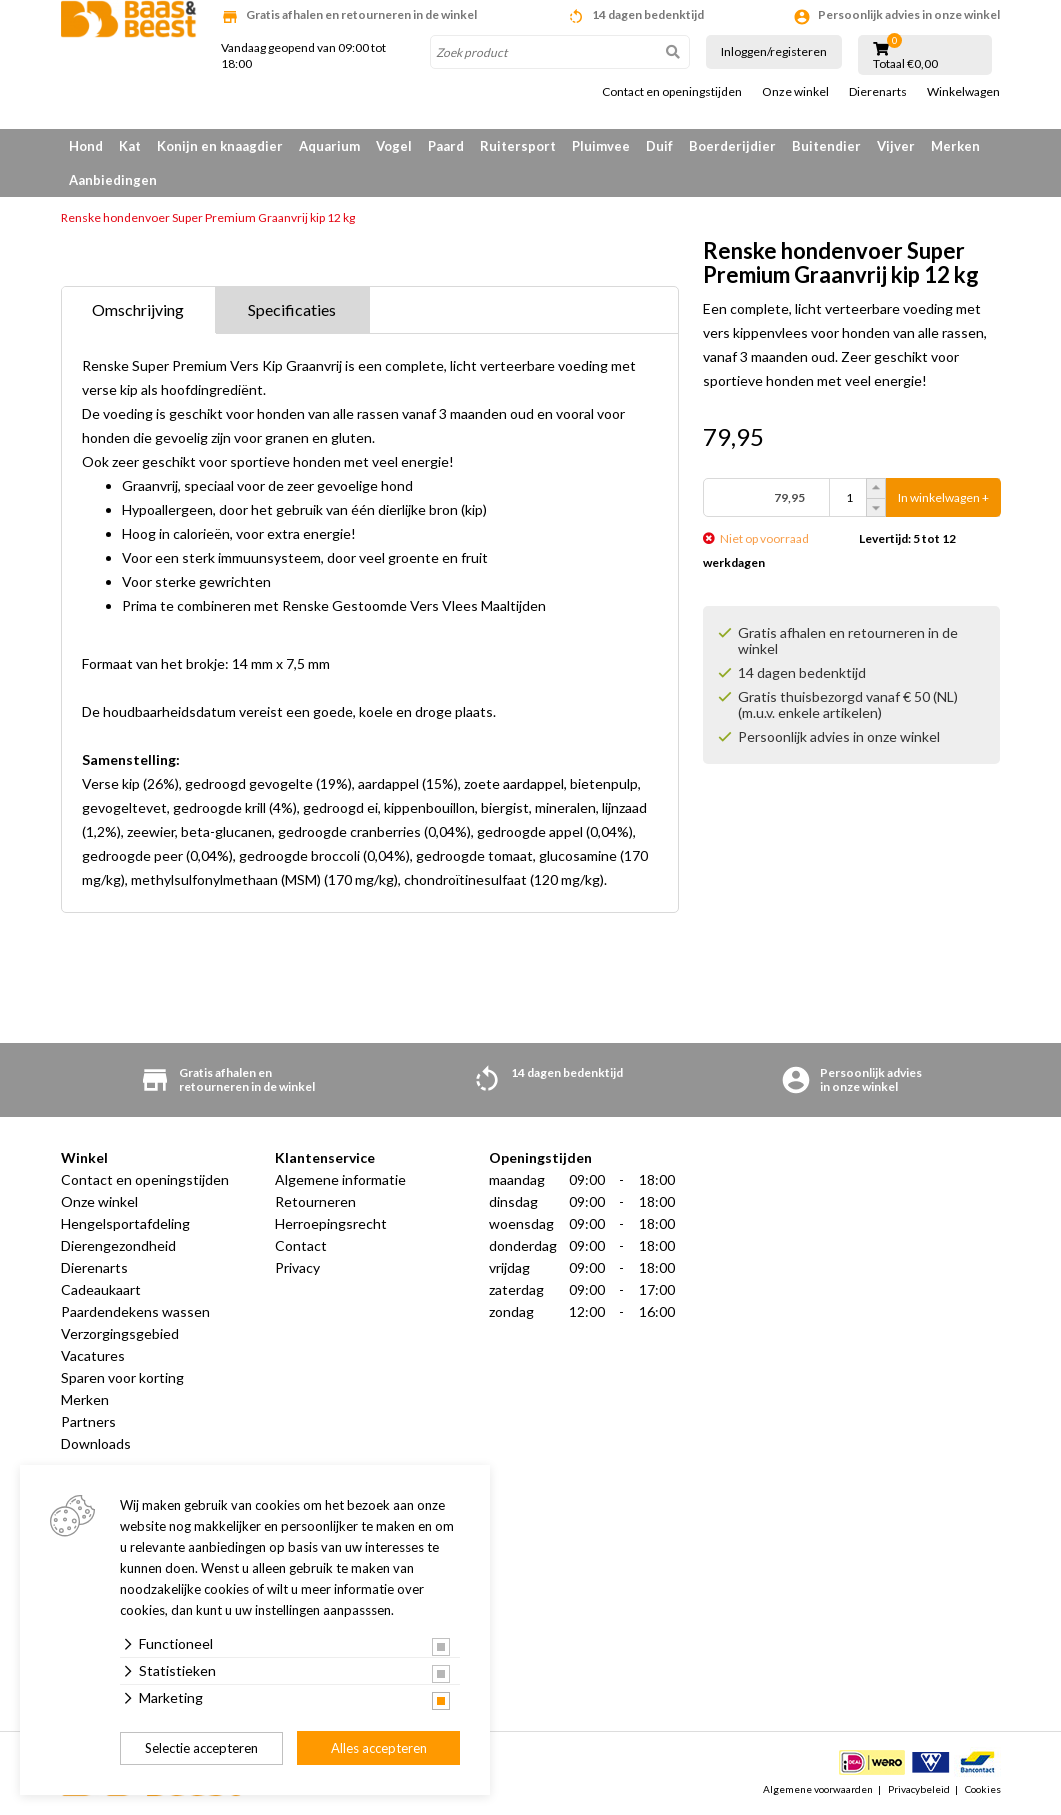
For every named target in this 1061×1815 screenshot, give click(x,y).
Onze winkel (795, 92)
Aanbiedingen (113, 180)
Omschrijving (138, 309)
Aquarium (329, 146)
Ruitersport (518, 146)
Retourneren (315, 1201)
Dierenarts (878, 92)
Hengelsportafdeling (125, 1223)
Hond (86, 146)
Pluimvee (601, 146)
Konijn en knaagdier (220, 146)
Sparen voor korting (122, 1377)
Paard (446, 146)
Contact (301, 1245)
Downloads (96, 1443)
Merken (955, 146)
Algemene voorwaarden (818, 1789)
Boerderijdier (732, 146)
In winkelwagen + (943, 497)
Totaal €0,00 (905, 64)
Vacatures (93, 1355)
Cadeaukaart (101, 1289)
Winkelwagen (963, 92)
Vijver (896, 146)
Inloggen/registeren (774, 51)
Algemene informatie (340, 1179)
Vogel (394, 146)
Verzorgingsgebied (120, 1333)
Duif (659, 146)
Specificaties (292, 309)
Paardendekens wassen (135, 1311)
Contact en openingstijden (672, 92)
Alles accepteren (379, 1748)
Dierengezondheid (118, 1245)
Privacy (297, 1267)
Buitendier (826, 146)
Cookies (983, 1789)
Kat (130, 146)
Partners (88, 1421)
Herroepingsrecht (331, 1223)
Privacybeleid (919, 1789)
